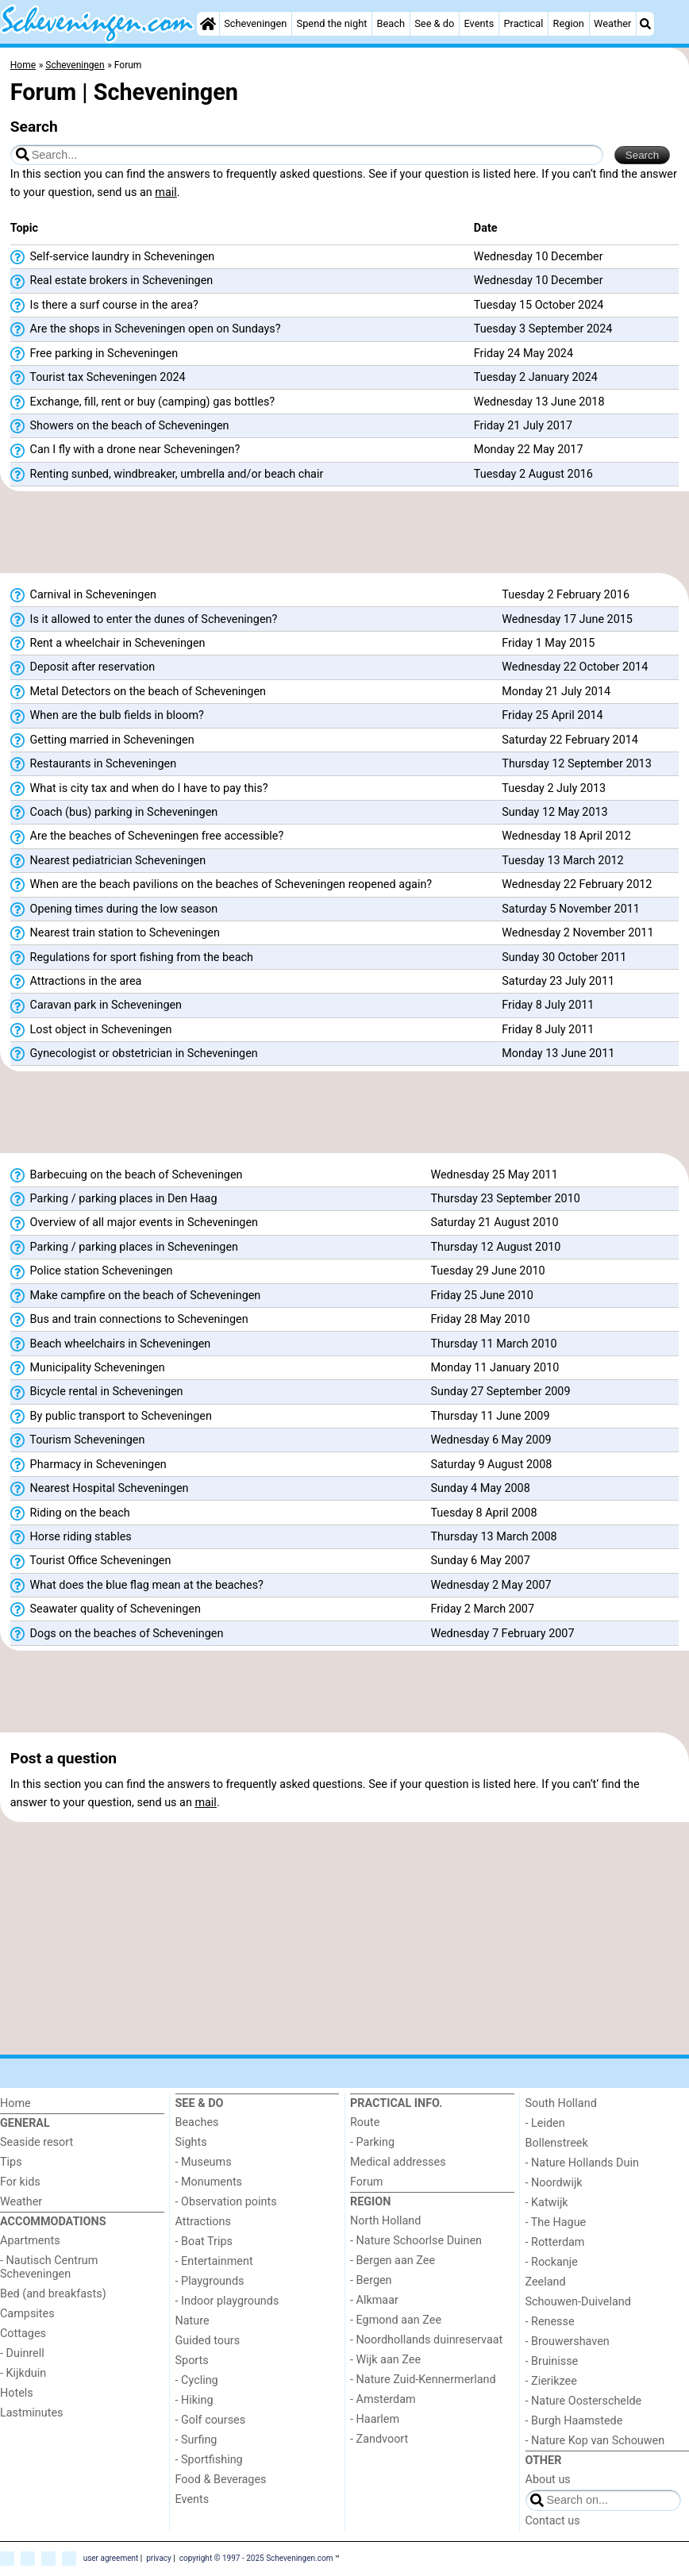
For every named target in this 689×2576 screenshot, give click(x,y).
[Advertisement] (344, 532)
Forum (366, 2182)
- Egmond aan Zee (395, 2320)
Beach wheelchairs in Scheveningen (110, 1344)
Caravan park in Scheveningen (96, 1005)
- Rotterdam (555, 2242)
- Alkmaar (374, 2300)
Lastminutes (31, 2413)
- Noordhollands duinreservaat (426, 2340)
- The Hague (556, 2222)
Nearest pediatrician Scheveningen (108, 861)
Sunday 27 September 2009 (500, 1391)
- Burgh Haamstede (574, 2421)
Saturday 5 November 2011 (571, 909)
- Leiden (545, 2123)
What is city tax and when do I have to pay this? (139, 789)
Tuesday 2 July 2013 (554, 788)
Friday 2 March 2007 (482, 1609)
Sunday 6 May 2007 (479, 1560)
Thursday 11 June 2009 (489, 1416)
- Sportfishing (209, 2459)
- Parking (372, 2142)
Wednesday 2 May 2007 (490, 1585)
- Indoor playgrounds (227, 2301)
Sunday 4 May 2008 (479, 1488)
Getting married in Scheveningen (102, 740)
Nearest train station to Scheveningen (115, 933)
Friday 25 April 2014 (552, 715)
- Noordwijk (554, 2183)
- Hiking (194, 2400)
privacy (158, 2558)
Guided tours (208, 2340)
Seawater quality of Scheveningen (105, 1609)
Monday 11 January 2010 (494, 1368)
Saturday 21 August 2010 (494, 1222)
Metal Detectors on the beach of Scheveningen (138, 692)
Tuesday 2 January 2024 (536, 377)
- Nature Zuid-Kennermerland (423, 2379)
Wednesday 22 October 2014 (575, 667)
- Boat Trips (204, 2241)
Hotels (16, 2393)
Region (568, 23)
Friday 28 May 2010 (479, 1319)
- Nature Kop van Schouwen (595, 2440)
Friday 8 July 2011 (548, 1005)
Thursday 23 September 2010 (504, 1198)
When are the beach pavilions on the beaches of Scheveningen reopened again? (221, 885)
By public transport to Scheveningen (111, 1416)
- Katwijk (546, 2202)
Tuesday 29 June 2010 (487, 1271)
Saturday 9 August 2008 (491, 1464)
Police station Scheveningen (91, 1271)
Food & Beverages (221, 2479)
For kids (20, 2182)
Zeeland (545, 2282)
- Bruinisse (552, 2361)
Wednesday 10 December (538, 256)
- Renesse (550, 2321)
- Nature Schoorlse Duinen (416, 2240)
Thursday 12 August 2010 (495, 1247)
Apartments (30, 2240)
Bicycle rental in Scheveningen (96, 1392)
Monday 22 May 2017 (528, 449)
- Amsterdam (383, 2399)
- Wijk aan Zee (385, 2359)
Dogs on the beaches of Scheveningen (117, 1634)
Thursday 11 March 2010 (493, 1344)
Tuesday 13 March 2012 (562, 860)
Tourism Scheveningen (77, 1440)
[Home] (208, 24)
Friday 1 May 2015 (548, 643)
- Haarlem (374, 2419)
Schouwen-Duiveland (578, 2302)
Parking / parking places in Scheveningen (124, 1247)
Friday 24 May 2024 (523, 353)
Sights (191, 2142)
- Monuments (209, 2182)
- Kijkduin (23, 2373)
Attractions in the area (76, 982)
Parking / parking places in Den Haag (113, 1199)
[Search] (645, 24)
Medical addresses (398, 2162)
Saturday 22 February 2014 (570, 740)
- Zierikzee (551, 2381)
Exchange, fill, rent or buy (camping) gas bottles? (142, 402)
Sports (192, 2360)
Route (364, 2122)
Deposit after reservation (82, 667)
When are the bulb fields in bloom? (107, 716)
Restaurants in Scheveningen (93, 764)
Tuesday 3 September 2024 (543, 329)
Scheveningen (255, 23)
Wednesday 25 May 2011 (493, 1175)
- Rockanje (551, 2262)
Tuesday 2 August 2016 (533, 474)
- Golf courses (210, 2420)
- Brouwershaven (567, 2341)
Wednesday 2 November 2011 (577, 933)
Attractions (203, 2221)
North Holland (385, 2221)
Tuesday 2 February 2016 (565, 595)
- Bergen (371, 2280)
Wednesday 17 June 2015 (567, 619)
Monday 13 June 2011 (558, 1053)
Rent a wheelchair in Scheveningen (108, 643)
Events (479, 23)
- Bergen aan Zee (392, 2260)
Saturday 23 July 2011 (558, 981)
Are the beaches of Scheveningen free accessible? (146, 836)
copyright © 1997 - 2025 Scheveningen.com (256, 2558)
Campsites (27, 2313)
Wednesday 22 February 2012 (577, 884)
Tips (11, 2162)
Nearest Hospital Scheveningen (99, 1489)
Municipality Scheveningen (87, 1368)
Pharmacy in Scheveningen (88, 1465)
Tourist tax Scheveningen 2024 (98, 378)
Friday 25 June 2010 (481, 1295)
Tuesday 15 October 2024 (539, 305)
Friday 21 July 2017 (523, 426)
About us (548, 2479)
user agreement (111, 2558)
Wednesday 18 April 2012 (566, 836)
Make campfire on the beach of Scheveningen (135, 1296)
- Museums (203, 2162)
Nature (192, 2321)
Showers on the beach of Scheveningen (119, 426)
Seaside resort (36, 2142)
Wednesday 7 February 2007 (502, 1633)
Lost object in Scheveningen (91, 1030)
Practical (524, 23)
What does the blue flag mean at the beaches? (137, 1585)
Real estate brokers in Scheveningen (111, 281)
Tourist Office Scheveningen (90, 1561)
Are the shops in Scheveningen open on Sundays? (145, 329)
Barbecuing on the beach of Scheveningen (126, 1175)
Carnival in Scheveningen (83, 595)
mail (165, 192)
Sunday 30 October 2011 (564, 957)
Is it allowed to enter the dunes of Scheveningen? (143, 620)
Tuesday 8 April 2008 (483, 1513)
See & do (434, 23)
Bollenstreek (556, 2143)
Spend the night (332, 23)
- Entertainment (214, 2261)
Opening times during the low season (113, 909)
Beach (391, 23)
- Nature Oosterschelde (583, 2401)
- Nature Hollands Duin (582, 2163)
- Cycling (196, 2380)
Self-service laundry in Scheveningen (112, 257)
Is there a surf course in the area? (104, 305)
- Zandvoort (379, 2439)
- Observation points (226, 2202)
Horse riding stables (71, 1537)
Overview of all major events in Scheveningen (134, 1223)
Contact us (552, 2521)
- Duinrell (22, 2353)
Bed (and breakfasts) (53, 2294)
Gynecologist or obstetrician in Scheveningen (134, 1054)
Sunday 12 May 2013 (554, 812)
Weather (612, 23)
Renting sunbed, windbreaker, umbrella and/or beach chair (167, 474)
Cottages (23, 2333)
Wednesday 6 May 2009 (490, 1440)
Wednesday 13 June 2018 (539, 402)
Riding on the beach (70, 1513)
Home (15, 2103)
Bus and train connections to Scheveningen (129, 1320)
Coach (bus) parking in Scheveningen (113, 812)
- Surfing (196, 2440)
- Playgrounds (209, 2281)
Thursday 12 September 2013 (576, 764)
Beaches (197, 2122)
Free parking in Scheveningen (94, 354)
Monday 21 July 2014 (556, 691)
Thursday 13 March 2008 (493, 1537)
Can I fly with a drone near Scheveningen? (125, 450)
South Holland (561, 2103)
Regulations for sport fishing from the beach (131, 958)
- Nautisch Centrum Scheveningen (49, 2267)
